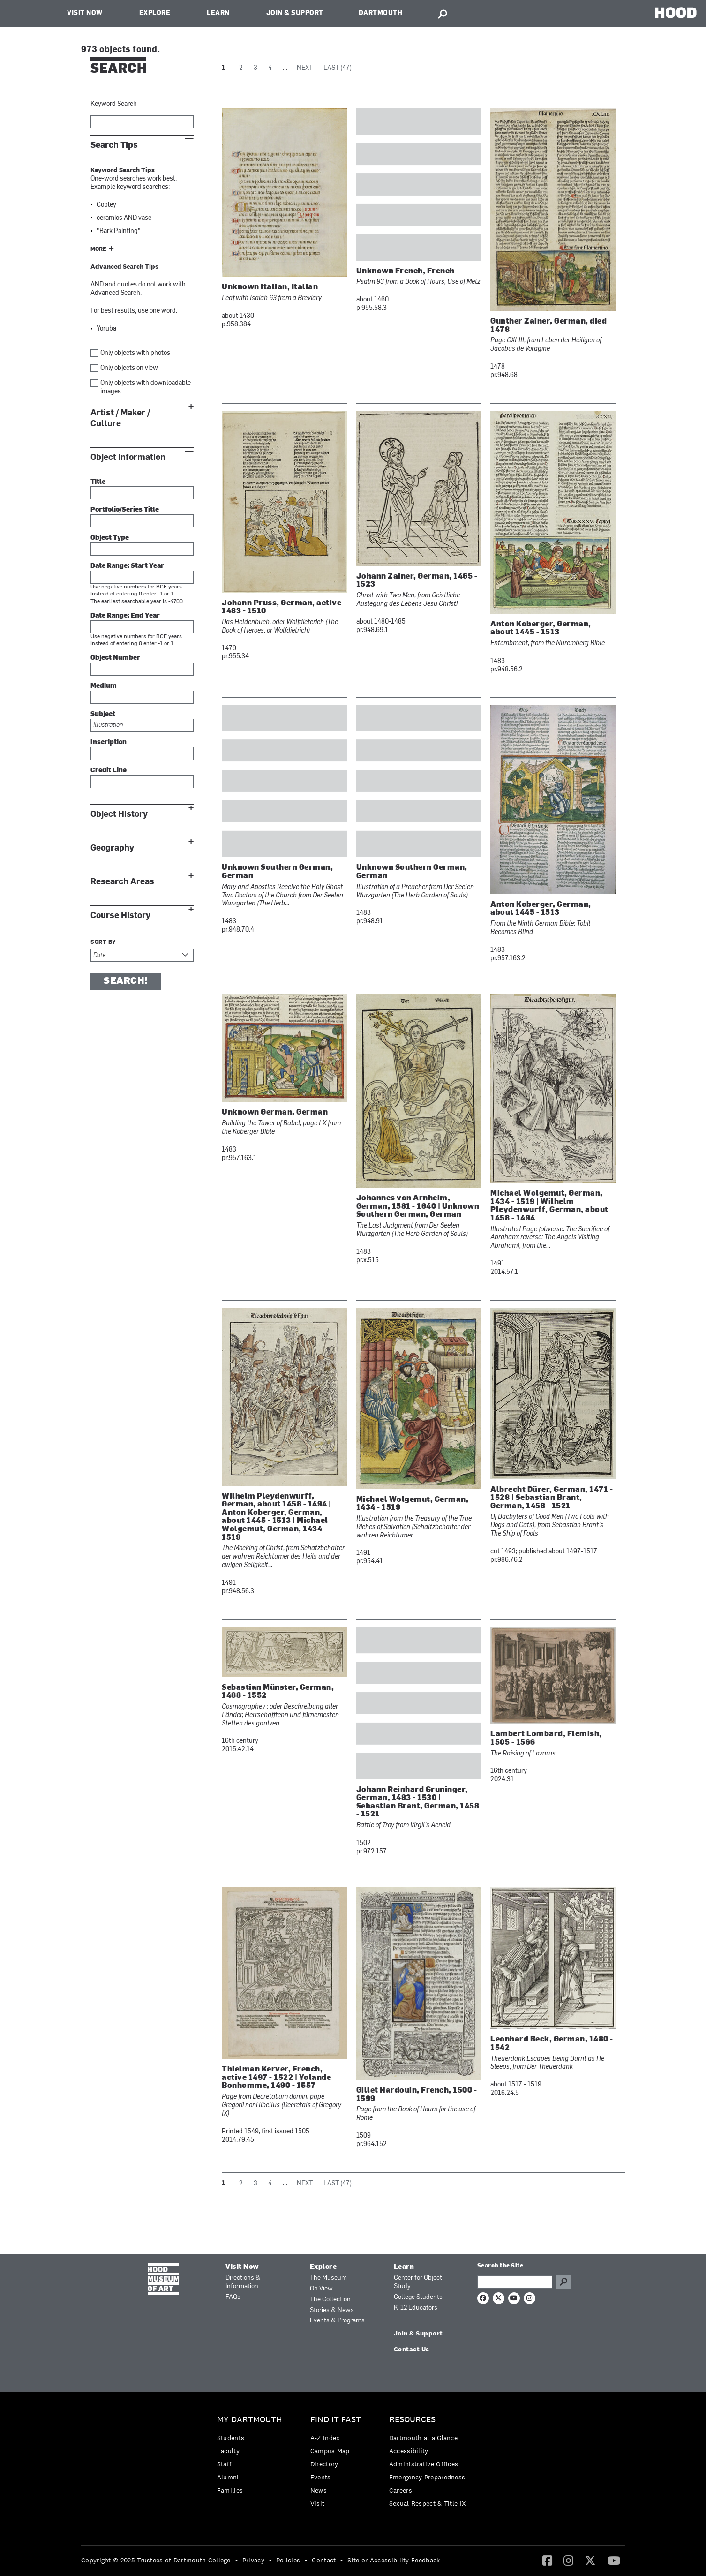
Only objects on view (129, 368)
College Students (418, 2297)
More (98, 249)
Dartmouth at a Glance (423, 2437)
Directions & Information (243, 2282)
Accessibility (408, 2451)
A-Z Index (325, 2437)
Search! (126, 981)
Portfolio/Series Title (124, 509)
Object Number (115, 658)
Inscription (108, 742)
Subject (102, 714)
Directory (324, 2464)
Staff (224, 2464)
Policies (288, 2560)
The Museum (328, 2278)
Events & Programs (337, 2320)
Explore (155, 13)
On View (321, 2288)
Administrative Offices (423, 2464)
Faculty (228, 2451)
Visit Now (85, 13)
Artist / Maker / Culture (120, 418)
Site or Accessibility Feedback (393, 2560)
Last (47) (337, 68)
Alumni (228, 2477)
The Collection (330, 2299)
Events (320, 2477)
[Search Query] (514, 2282)
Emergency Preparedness (427, 2477)
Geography (112, 848)
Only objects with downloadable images (145, 387)
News (318, 2490)
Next (305, 68)
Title (97, 482)
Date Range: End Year (125, 615)
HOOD (676, 12)
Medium (103, 686)
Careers (400, 2490)
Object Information (127, 457)
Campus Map (330, 2451)
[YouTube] (614, 2560)
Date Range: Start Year (127, 566)
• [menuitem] (236, 2560)
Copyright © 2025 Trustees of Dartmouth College (156, 2560)
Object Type (109, 538)
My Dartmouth (249, 2419)
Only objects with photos (135, 353)
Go (563, 2282)
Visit (317, 2503)
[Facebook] (547, 2560)
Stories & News (332, 2310)
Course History (120, 915)
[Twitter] (590, 2560)
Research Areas (122, 882)
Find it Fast (335, 2419)
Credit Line (108, 770)
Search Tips (114, 145)
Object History (119, 814)
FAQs (232, 2297)
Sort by (103, 942)
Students (230, 2437)
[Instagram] (568, 2560)
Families (230, 2490)
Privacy (253, 2560)
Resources (412, 2419)
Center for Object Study (418, 2282)
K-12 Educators (415, 2308)
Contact (324, 2560)
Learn (218, 13)
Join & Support (294, 13)
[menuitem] (252, 2457)
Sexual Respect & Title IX (427, 2503)
